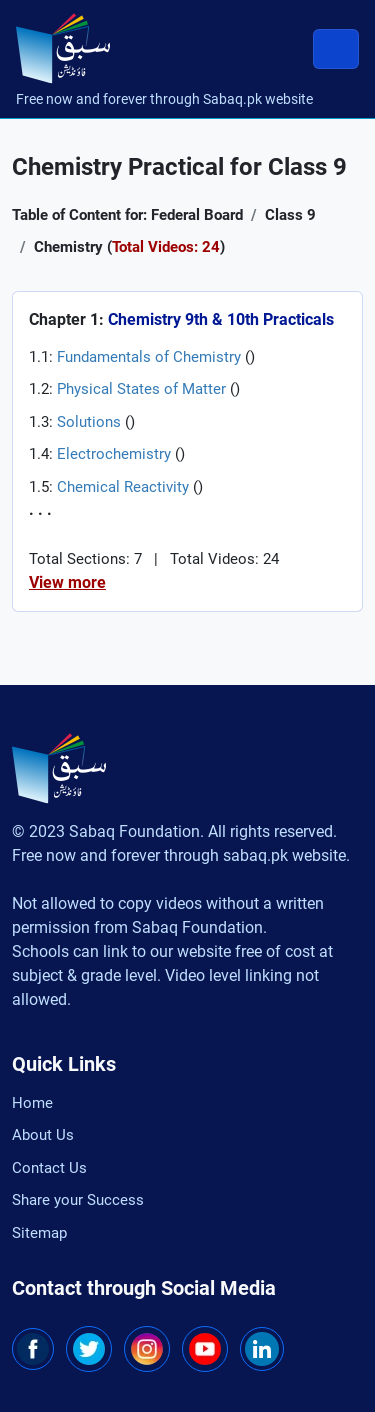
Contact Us (49, 1168)
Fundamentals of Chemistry (149, 357)
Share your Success (78, 1200)
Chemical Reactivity (123, 487)
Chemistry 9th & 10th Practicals (221, 319)
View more (67, 582)
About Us (43, 1135)
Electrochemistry (114, 454)
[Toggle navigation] (336, 49)
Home (32, 1103)
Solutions (89, 422)
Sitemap (39, 1233)
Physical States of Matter (141, 389)
